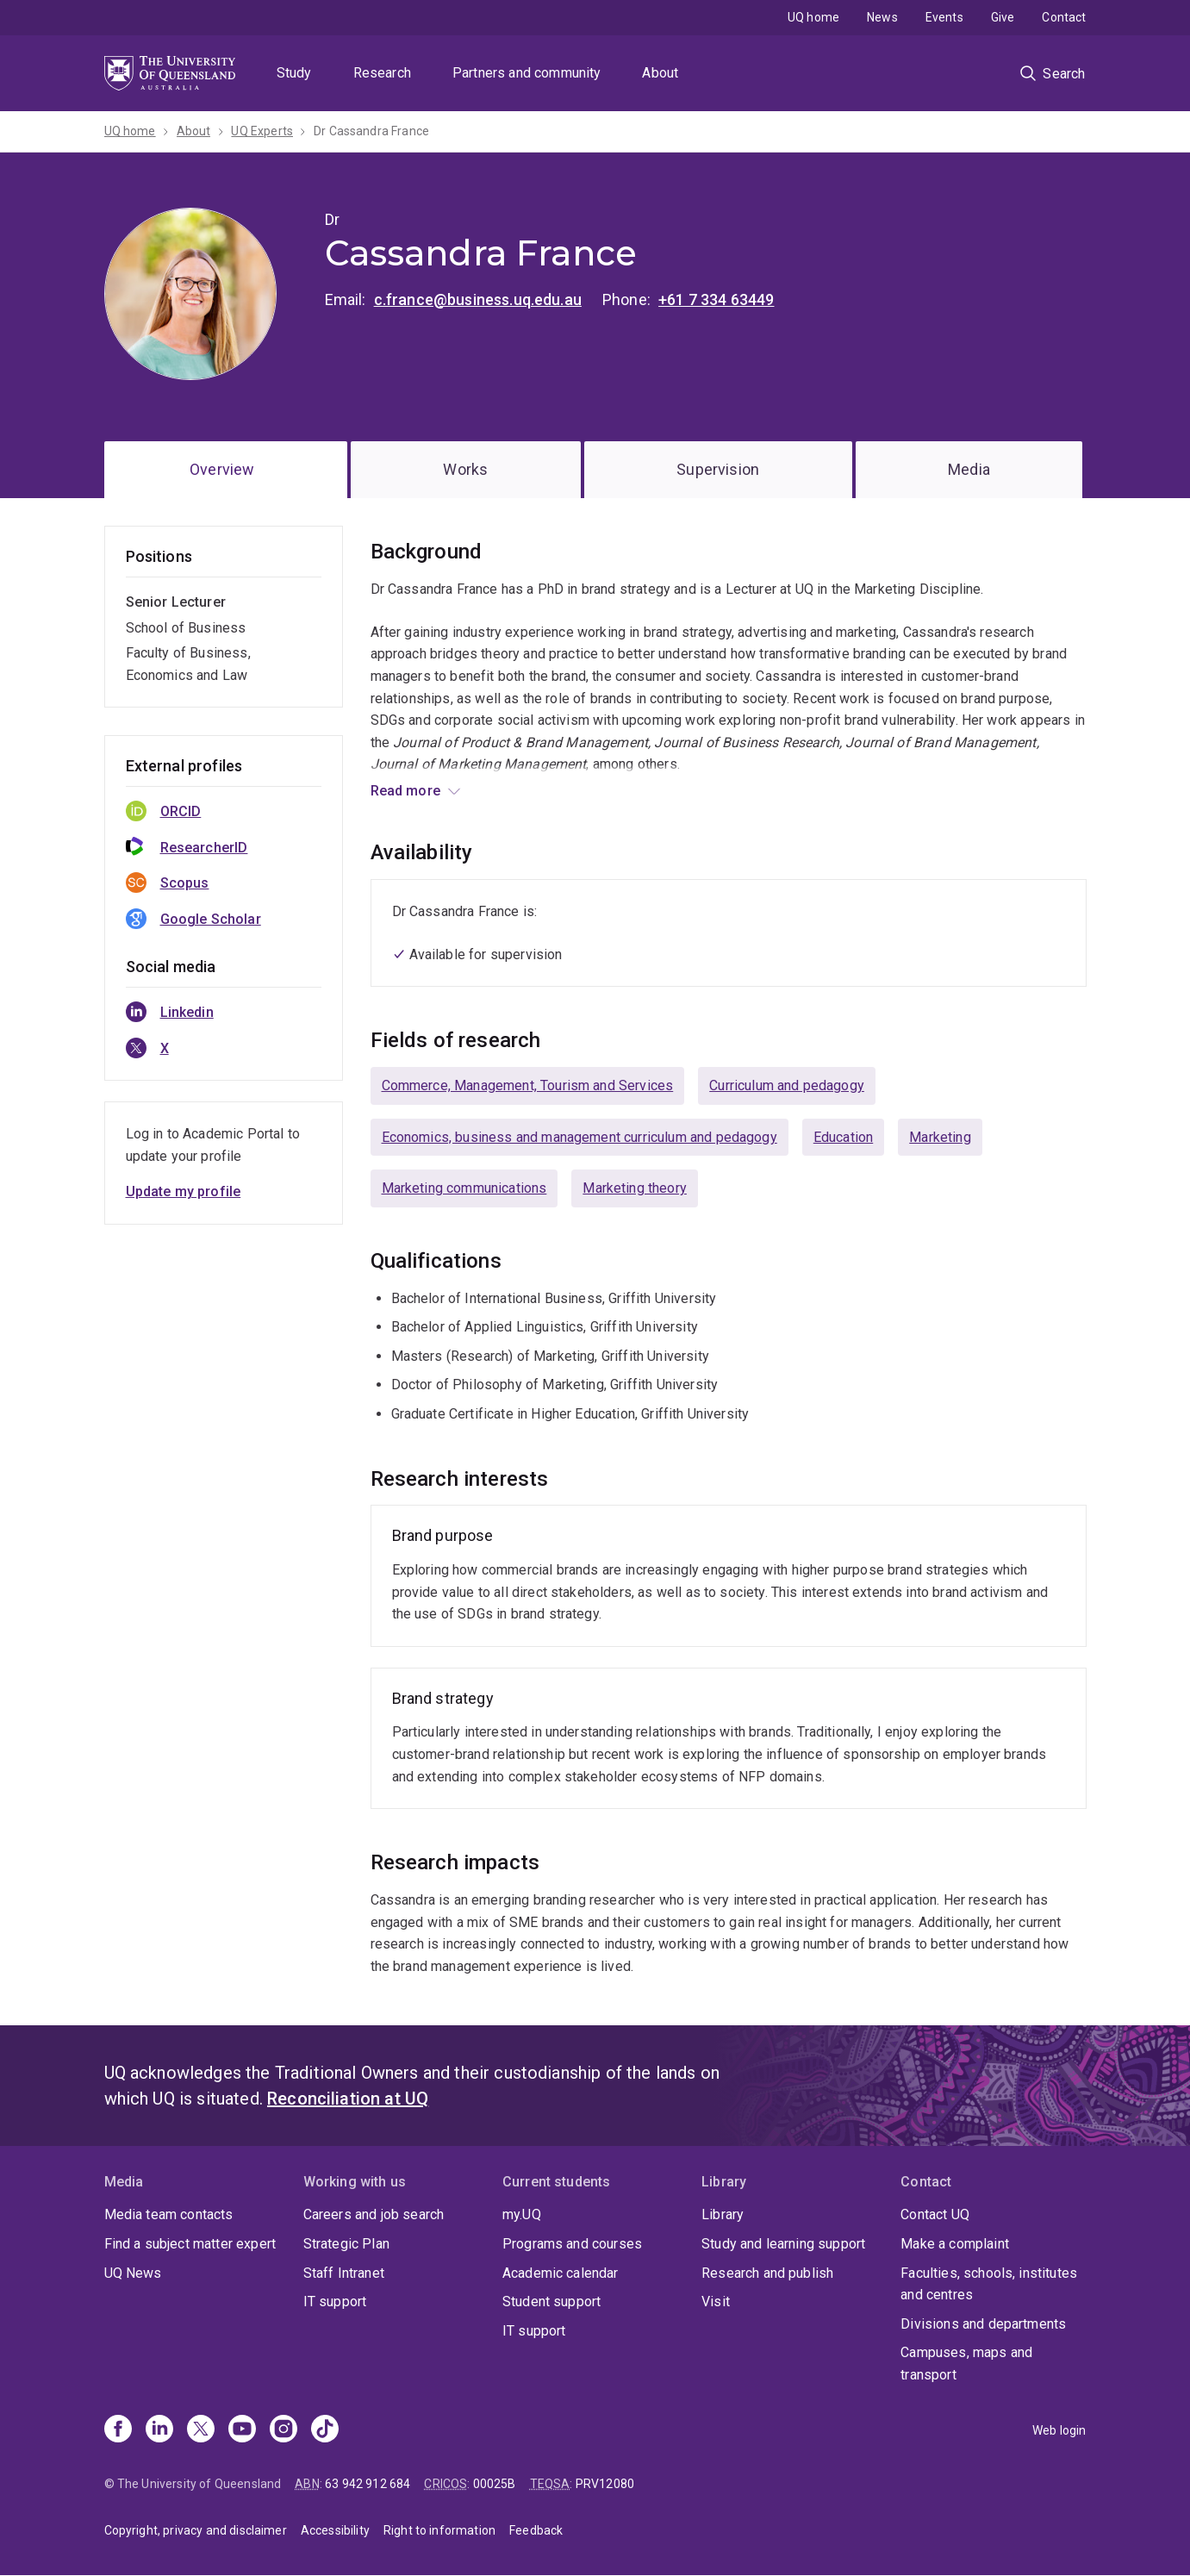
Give (1003, 17)
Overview (222, 469)
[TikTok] (325, 2430)
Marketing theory (635, 1188)
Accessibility (335, 2530)
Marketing (939, 1137)
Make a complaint (954, 2244)
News (882, 17)
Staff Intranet (343, 2273)
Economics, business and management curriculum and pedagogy (579, 1137)
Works (465, 469)
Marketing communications (464, 1188)
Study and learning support (783, 2244)
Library (722, 2214)
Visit (715, 2301)
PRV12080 (605, 2484)
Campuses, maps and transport (966, 2363)
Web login (1059, 2430)
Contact (1064, 17)
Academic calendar (560, 2273)
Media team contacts (169, 2214)
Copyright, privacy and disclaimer (195, 2530)
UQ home (813, 17)
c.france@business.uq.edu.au (478, 299)
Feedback (536, 2530)
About (660, 73)
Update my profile (183, 1191)
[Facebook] (118, 2430)
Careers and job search (374, 2214)
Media (969, 469)
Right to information (439, 2530)
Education (843, 1137)
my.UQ (521, 2214)
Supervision (717, 469)
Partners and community (526, 73)
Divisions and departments (983, 2324)
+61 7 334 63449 (716, 299)
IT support (335, 2301)
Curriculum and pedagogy (786, 1085)
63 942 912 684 (367, 2484)
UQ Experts (262, 131)
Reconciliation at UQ (347, 2098)
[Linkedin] (159, 2430)
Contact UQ (934, 2214)
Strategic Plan (346, 2244)
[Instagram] (283, 2430)
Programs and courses (572, 2244)
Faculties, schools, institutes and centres (988, 2284)
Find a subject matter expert (190, 2244)
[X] (201, 2430)
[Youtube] (242, 2430)
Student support (551, 2301)
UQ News (133, 2273)
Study (294, 73)
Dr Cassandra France (371, 131)
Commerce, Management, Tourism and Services (528, 1085)
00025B (494, 2484)
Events (944, 17)
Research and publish (767, 2273)
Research (382, 73)
